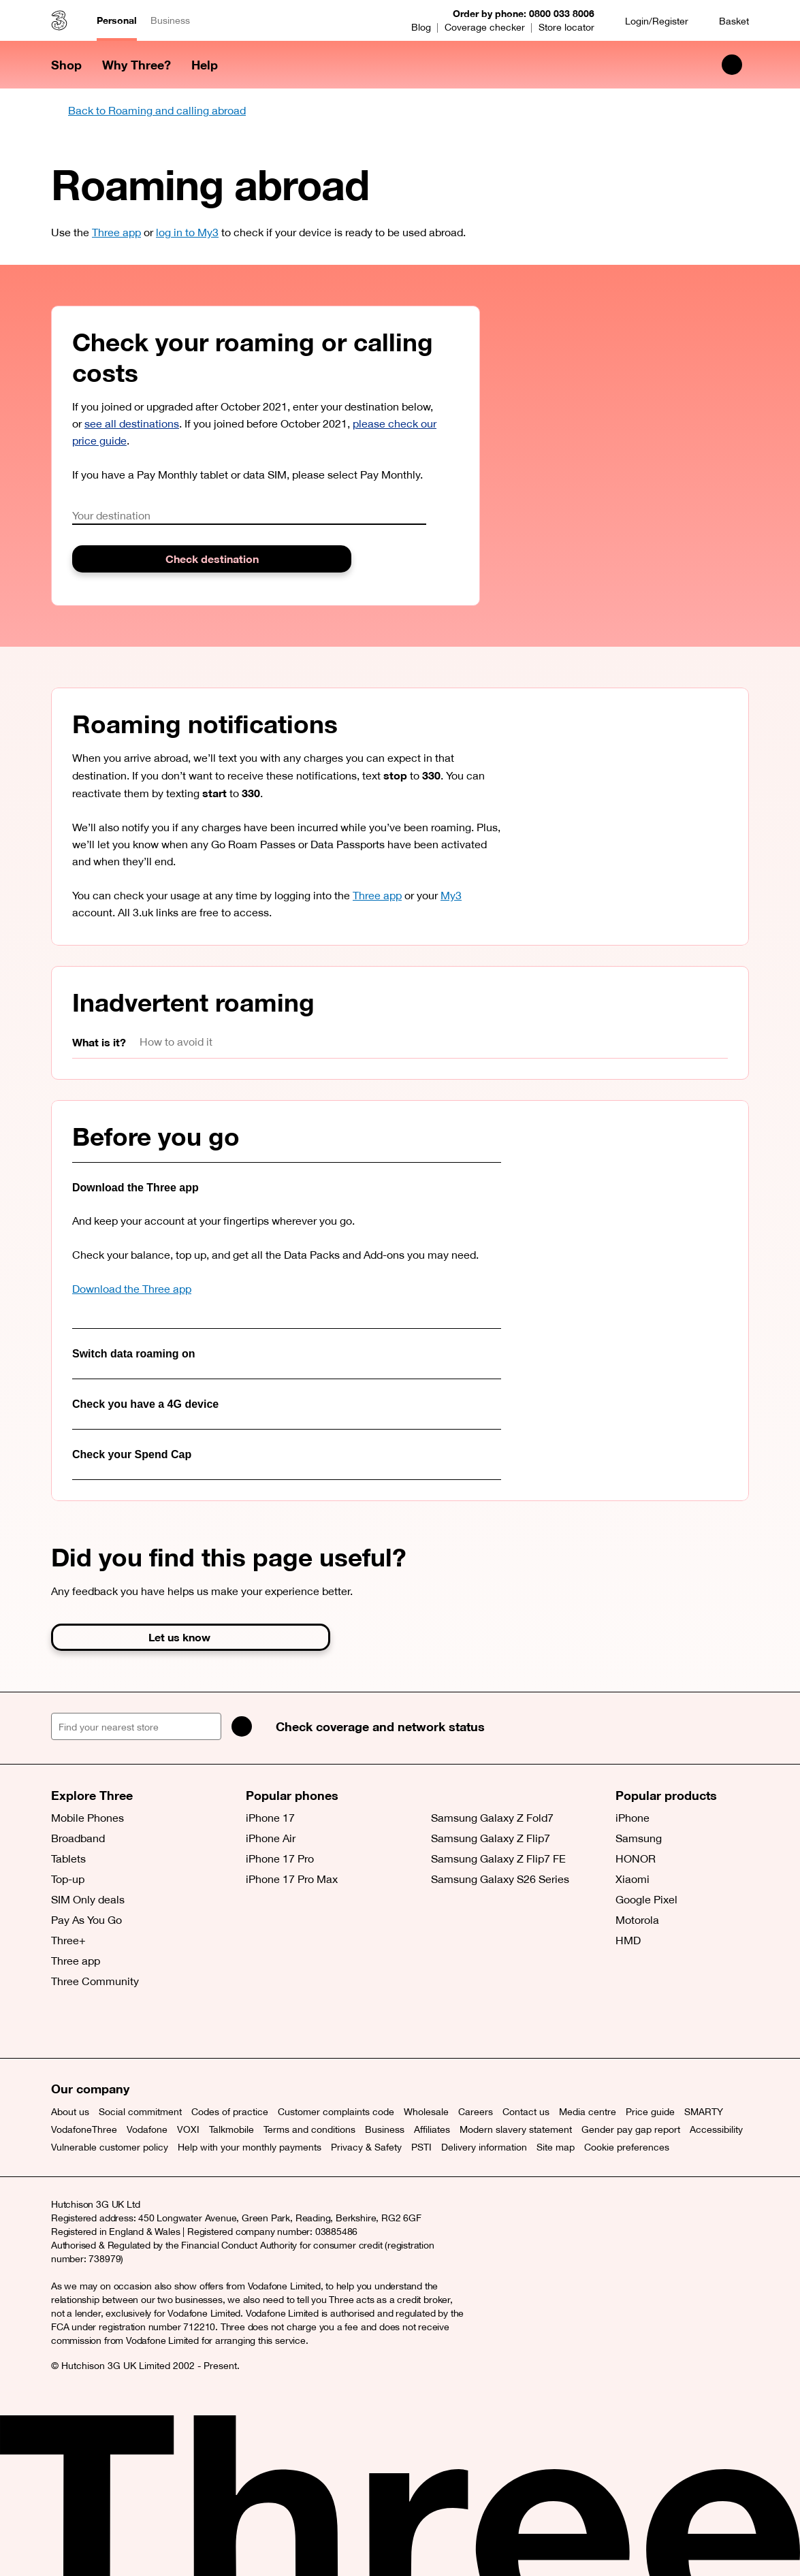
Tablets (68, 1858)
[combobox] (249, 516)
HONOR (635, 1858)
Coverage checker (485, 27)
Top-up (67, 1879)
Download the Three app (131, 1289)
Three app (116, 232)
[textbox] (249, 516)
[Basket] (725, 20)
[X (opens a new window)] (64, 2024)
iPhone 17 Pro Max (292, 1879)
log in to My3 (187, 232)
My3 (451, 895)
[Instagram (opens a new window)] (126, 2024)
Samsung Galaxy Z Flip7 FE (498, 1858)
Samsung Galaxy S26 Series (500, 1879)
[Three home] (59, 20)
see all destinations (131, 423)
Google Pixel (646, 1899)
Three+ (68, 1940)
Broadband (78, 1838)
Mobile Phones (87, 1818)
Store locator (566, 27)
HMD (628, 1940)
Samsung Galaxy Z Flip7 (490, 1838)
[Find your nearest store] (136, 1726)
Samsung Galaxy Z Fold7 (492, 1818)
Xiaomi (632, 1879)
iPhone (632, 1818)
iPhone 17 (270, 1818)
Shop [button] (66, 64)
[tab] (106, 1043)
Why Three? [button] (136, 64)
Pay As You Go (86, 1920)
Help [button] (204, 64)
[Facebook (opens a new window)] (95, 2024)
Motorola (637, 1920)
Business (170, 20)
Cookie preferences (626, 2147)
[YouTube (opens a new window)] (156, 2024)
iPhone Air (270, 1838)
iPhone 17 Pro (280, 1858)
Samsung (638, 1838)
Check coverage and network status (380, 1726)
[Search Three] (732, 64)
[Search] (241, 1726)
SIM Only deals (88, 1899)
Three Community (95, 1981)
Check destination (212, 558)
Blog (421, 27)
